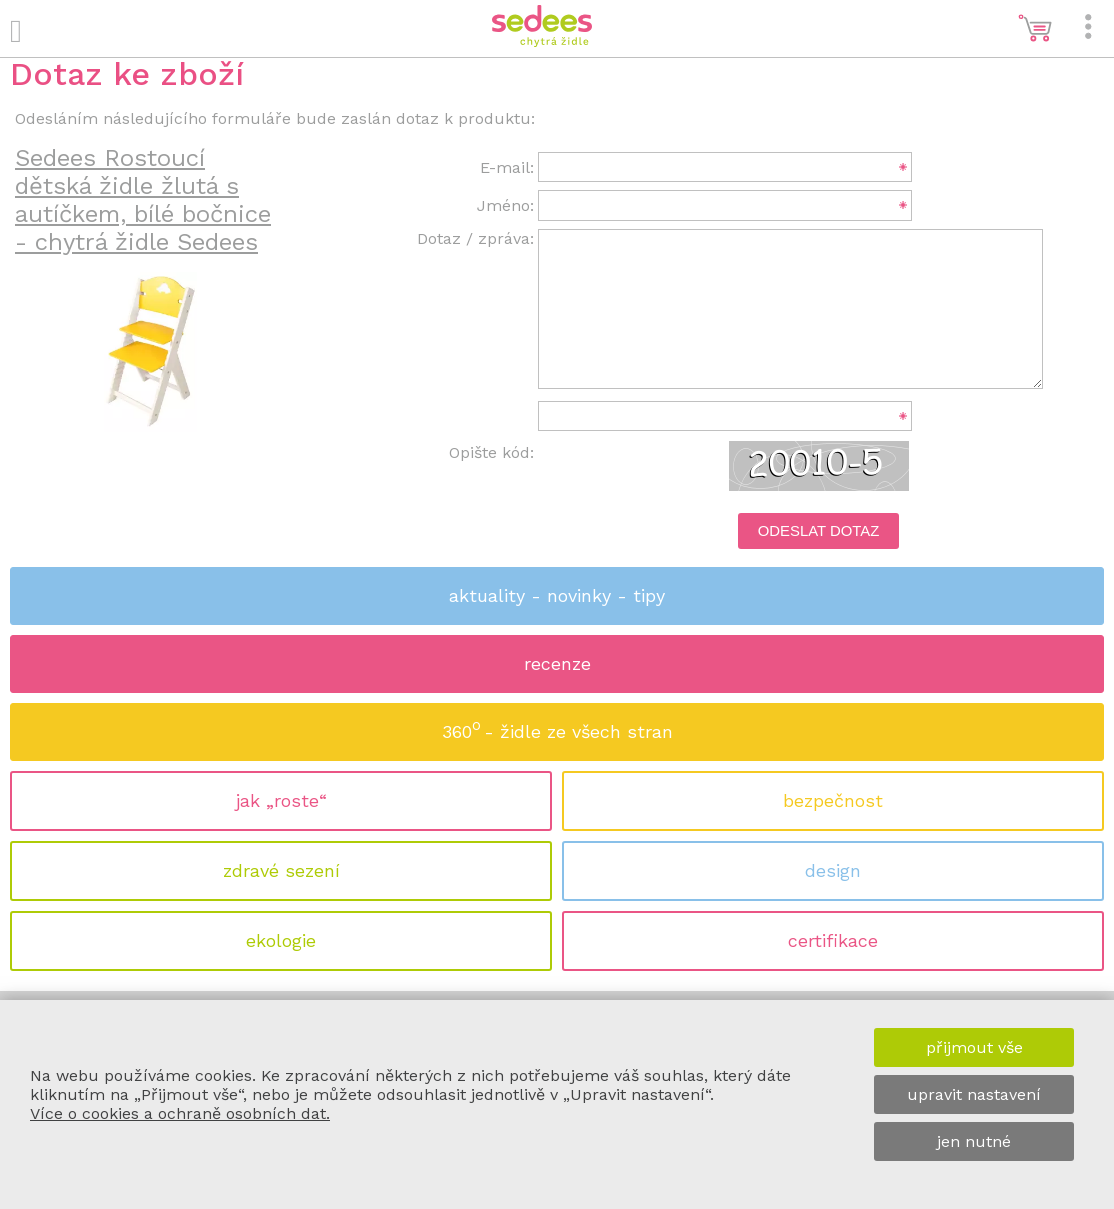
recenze (557, 663)
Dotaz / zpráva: (475, 238)
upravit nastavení (974, 1094)
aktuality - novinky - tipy (557, 595)
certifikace (833, 940)
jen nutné (974, 1141)
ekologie (281, 940)
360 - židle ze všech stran (557, 725)
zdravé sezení (281, 870)
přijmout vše (974, 1047)
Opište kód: (491, 452)
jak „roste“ (281, 800)
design (833, 870)
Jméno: (505, 205)
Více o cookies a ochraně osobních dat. (180, 1113)
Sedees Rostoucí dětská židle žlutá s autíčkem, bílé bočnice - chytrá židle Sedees (143, 200)
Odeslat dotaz (819, 531)
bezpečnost (833, 800)
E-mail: (507, 167)
